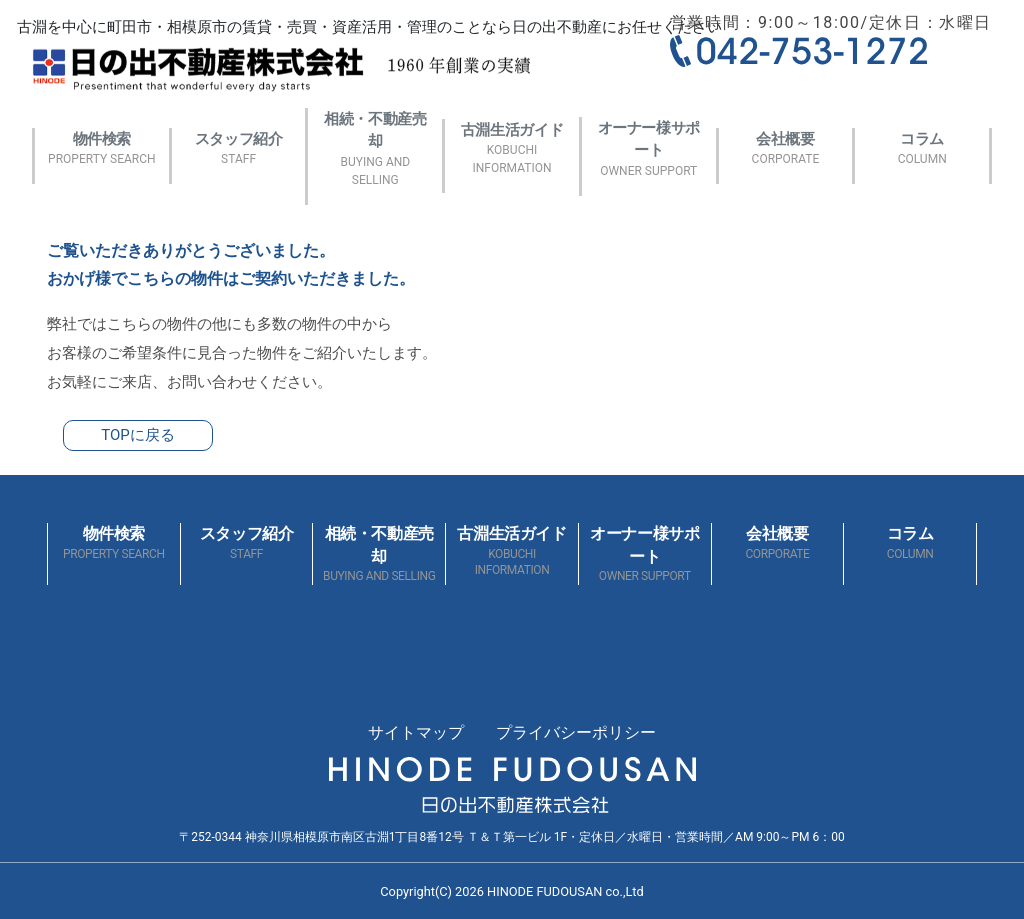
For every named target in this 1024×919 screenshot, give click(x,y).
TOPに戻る (138, 435)
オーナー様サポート (649, 149)
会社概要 (786, 149)
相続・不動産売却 (375, 149)
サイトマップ (416, 732)
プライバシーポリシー (576, 732)
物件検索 (102, 149)
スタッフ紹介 (239, 149)
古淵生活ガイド (512, 149)
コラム (922, 149)
